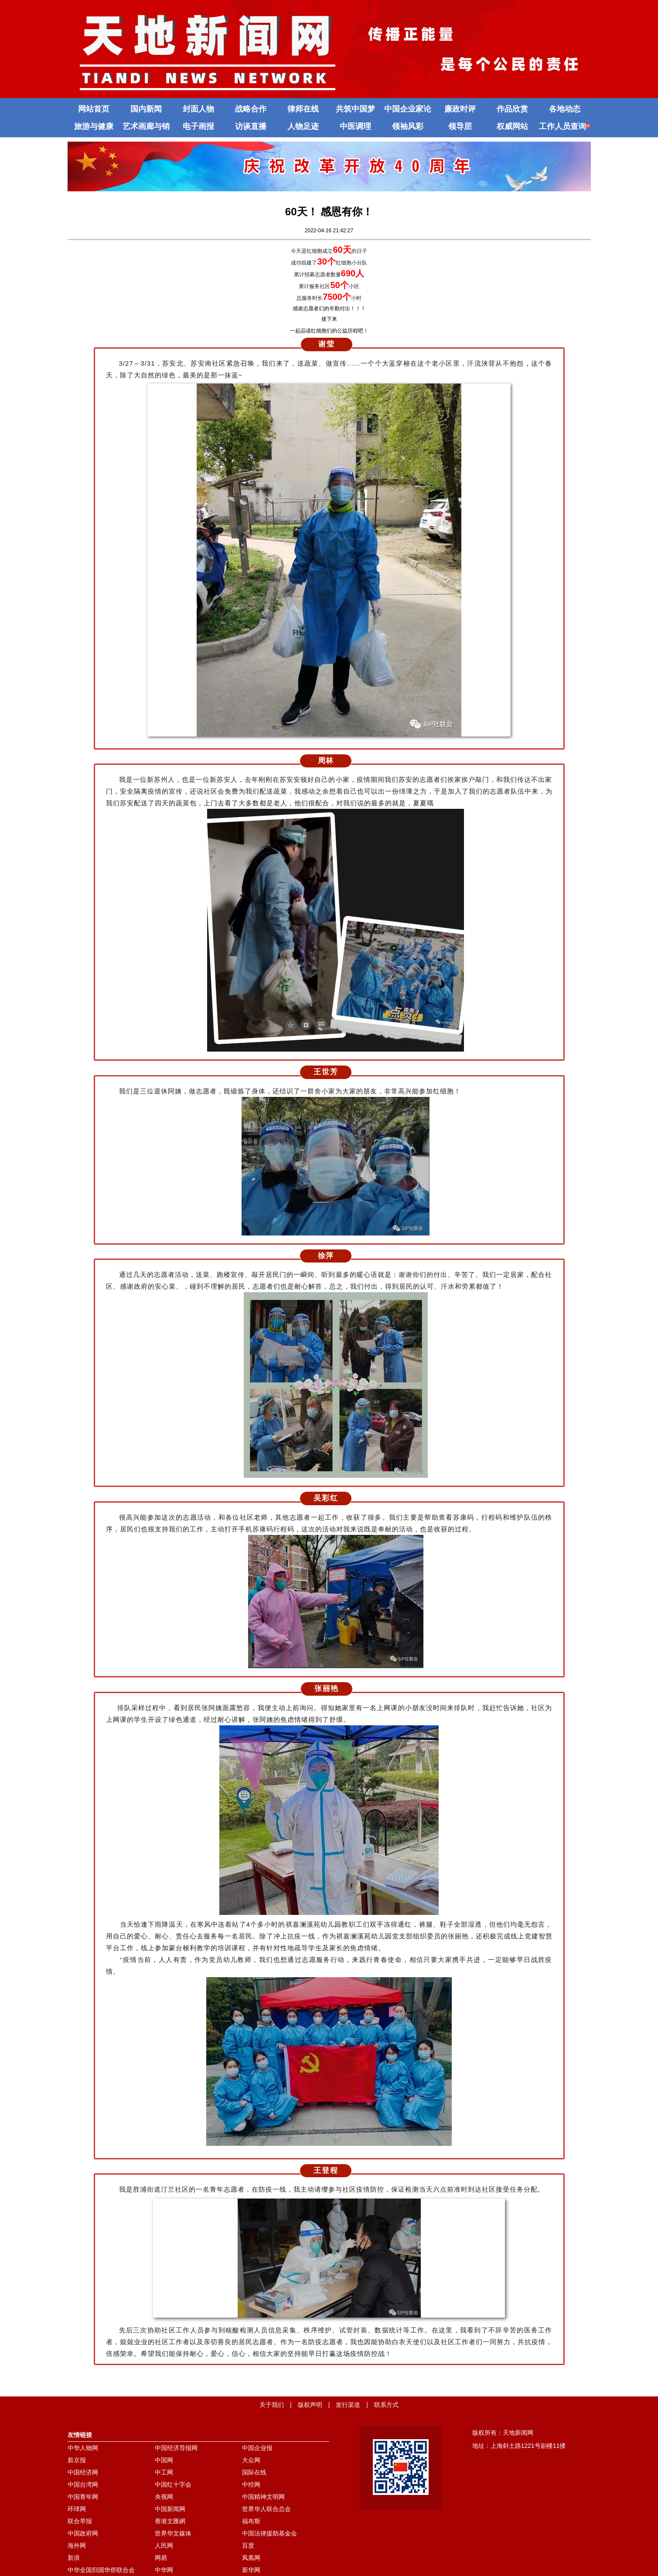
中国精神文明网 (263, 2496)
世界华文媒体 (173, 2533)
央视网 (164, 2496)
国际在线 (254, 2472)
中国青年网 (83, 2496)
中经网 (251, 2484)
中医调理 (355, 126)
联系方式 (386, 2404)
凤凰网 (251, 2557)
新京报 (77, 2460)
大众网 (251, 2460)
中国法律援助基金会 (269, 2533)
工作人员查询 (564, 126)
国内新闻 (146, 109)
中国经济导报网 (176, 2447)
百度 (248, 2545)
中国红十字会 (173, 2484)
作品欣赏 (512, 109)
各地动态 (564, 109)
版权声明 (310, 2404)
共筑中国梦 (355, 109)
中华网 (164, 2569)
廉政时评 (460, 109)
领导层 (460, 126)
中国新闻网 (170, 2508)
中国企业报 (257, 2447)
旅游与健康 (93, 126)
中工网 (164, 2472)
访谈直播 (250, 126)
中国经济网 (83, 2472)
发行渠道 (348, 2404)
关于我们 (271, 2404)
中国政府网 (83, 2533)
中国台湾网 (83, 2484)
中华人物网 (83, 2447)
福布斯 (251, 2521)
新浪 (74, 2557)
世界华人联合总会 (266, 2508)
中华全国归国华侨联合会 (101, 2569)
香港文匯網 (170, 2521)
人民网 (164, 2545)
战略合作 (250, 109)
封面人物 (198, 109)
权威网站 (512, 126)
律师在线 (303, 109)
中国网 (164, 2460)
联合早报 (80, 2521)
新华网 (251, 2569)
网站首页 (93, 109)
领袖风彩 (407, 126)
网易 (161, 2557)
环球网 (77, 2508)
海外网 (77, 2545)
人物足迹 (303, 126)
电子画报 (198, 126)
